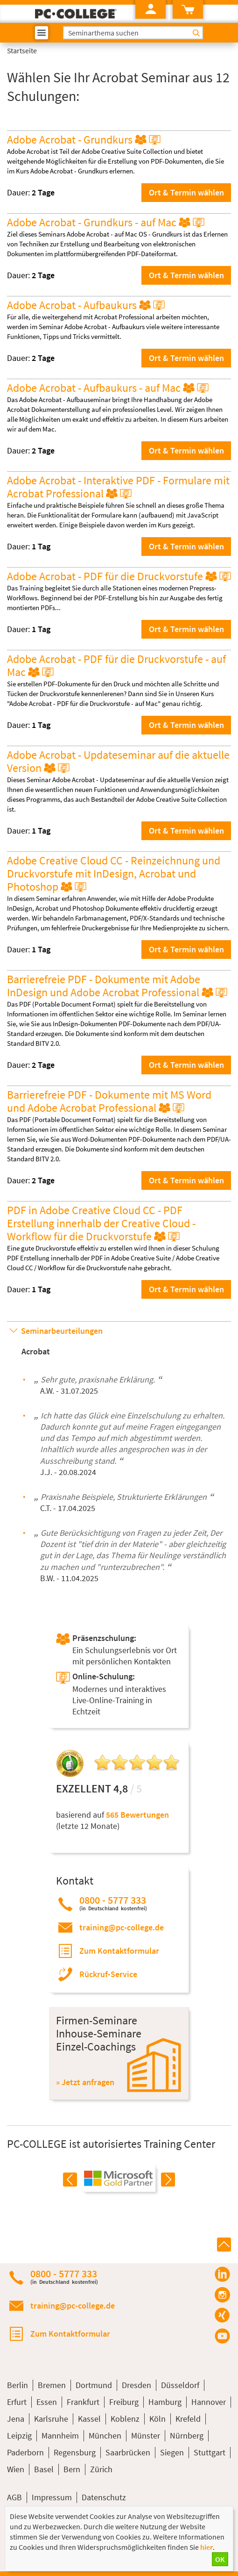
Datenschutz (104, 2497)
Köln (157, 2418)
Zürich (101, 2469)
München (105, 2435)
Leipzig (19, 2435)
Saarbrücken (127, 2452)
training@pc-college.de (121, 1927)
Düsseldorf (180, 2385)
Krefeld (188, 2418)
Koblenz (125, 2418)
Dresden (136, 2385)
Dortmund (94, 2385)
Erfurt (17, 2401)
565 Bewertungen (137, 1814)
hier (206, 2547)
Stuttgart (209, 2452)
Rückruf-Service (108, 1974)
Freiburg (124, 2401)
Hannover (208, 2401)
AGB (14, 2497)
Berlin (17, 2385)
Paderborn (25, 2452)
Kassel (89, 2418)
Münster (145, 2435)
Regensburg (75, 2452)
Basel (44, 2469)
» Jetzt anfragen (85, 2082)
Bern (71, 2469)
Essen (46, 2401)
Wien (15, 2469)
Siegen (172, 2452)
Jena (15, 2418)
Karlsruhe (51, 2418)
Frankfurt (83, 2401)
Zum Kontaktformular (119, 1950)
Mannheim (60, 2435)
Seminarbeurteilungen (62, 1330)
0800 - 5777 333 (113, 1903)
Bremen (52, 2385)
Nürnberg (186, 2435)
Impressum (52, 2497)
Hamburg (165, 2401)
